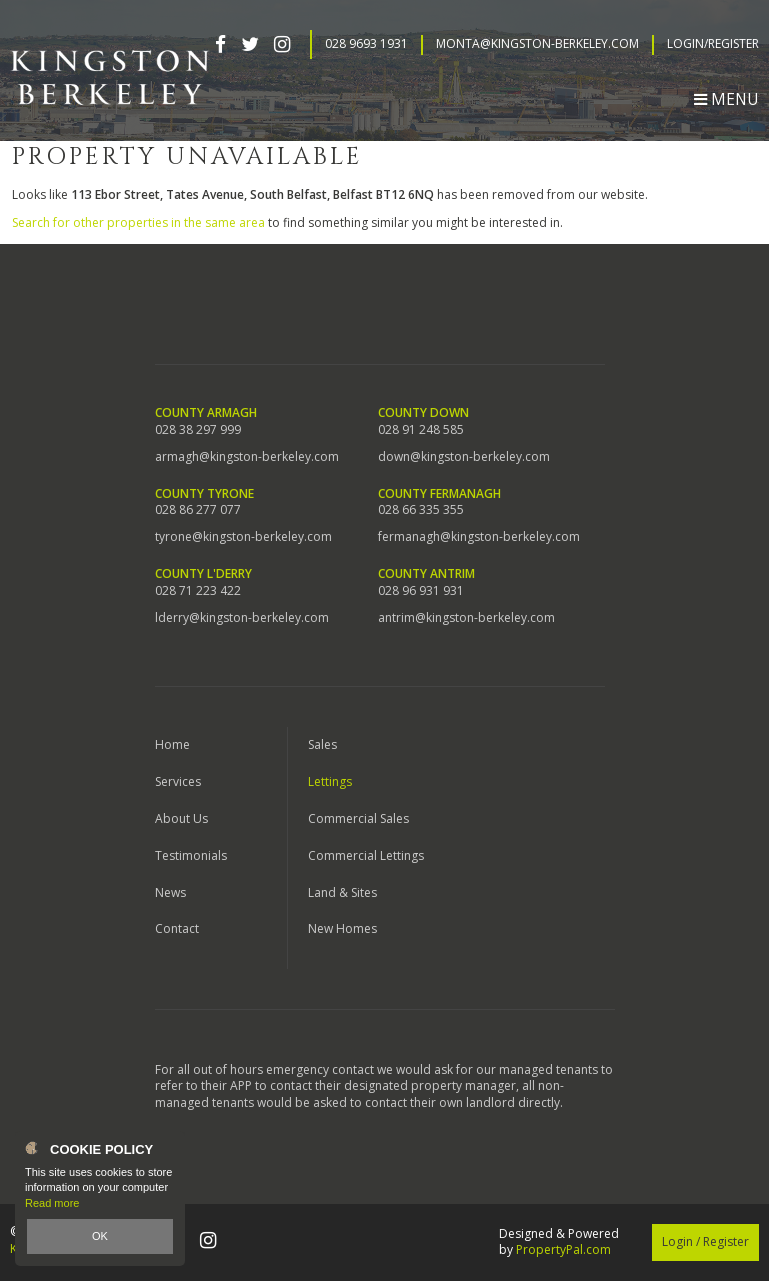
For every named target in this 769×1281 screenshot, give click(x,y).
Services (178, 781)
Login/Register (713, 44)
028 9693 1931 (366, 44)
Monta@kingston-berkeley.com (537, 44)
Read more (52, 1203)
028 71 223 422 (198, 591)
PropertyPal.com (563, 1249)
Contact (177, 928)
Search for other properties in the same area (138, 222)
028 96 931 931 (421, 591)
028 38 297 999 (198, 430)
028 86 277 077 (198, 510)
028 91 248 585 (421, 430)
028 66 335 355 (421, 510)
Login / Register (705, 1241)
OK (100, 1236)
